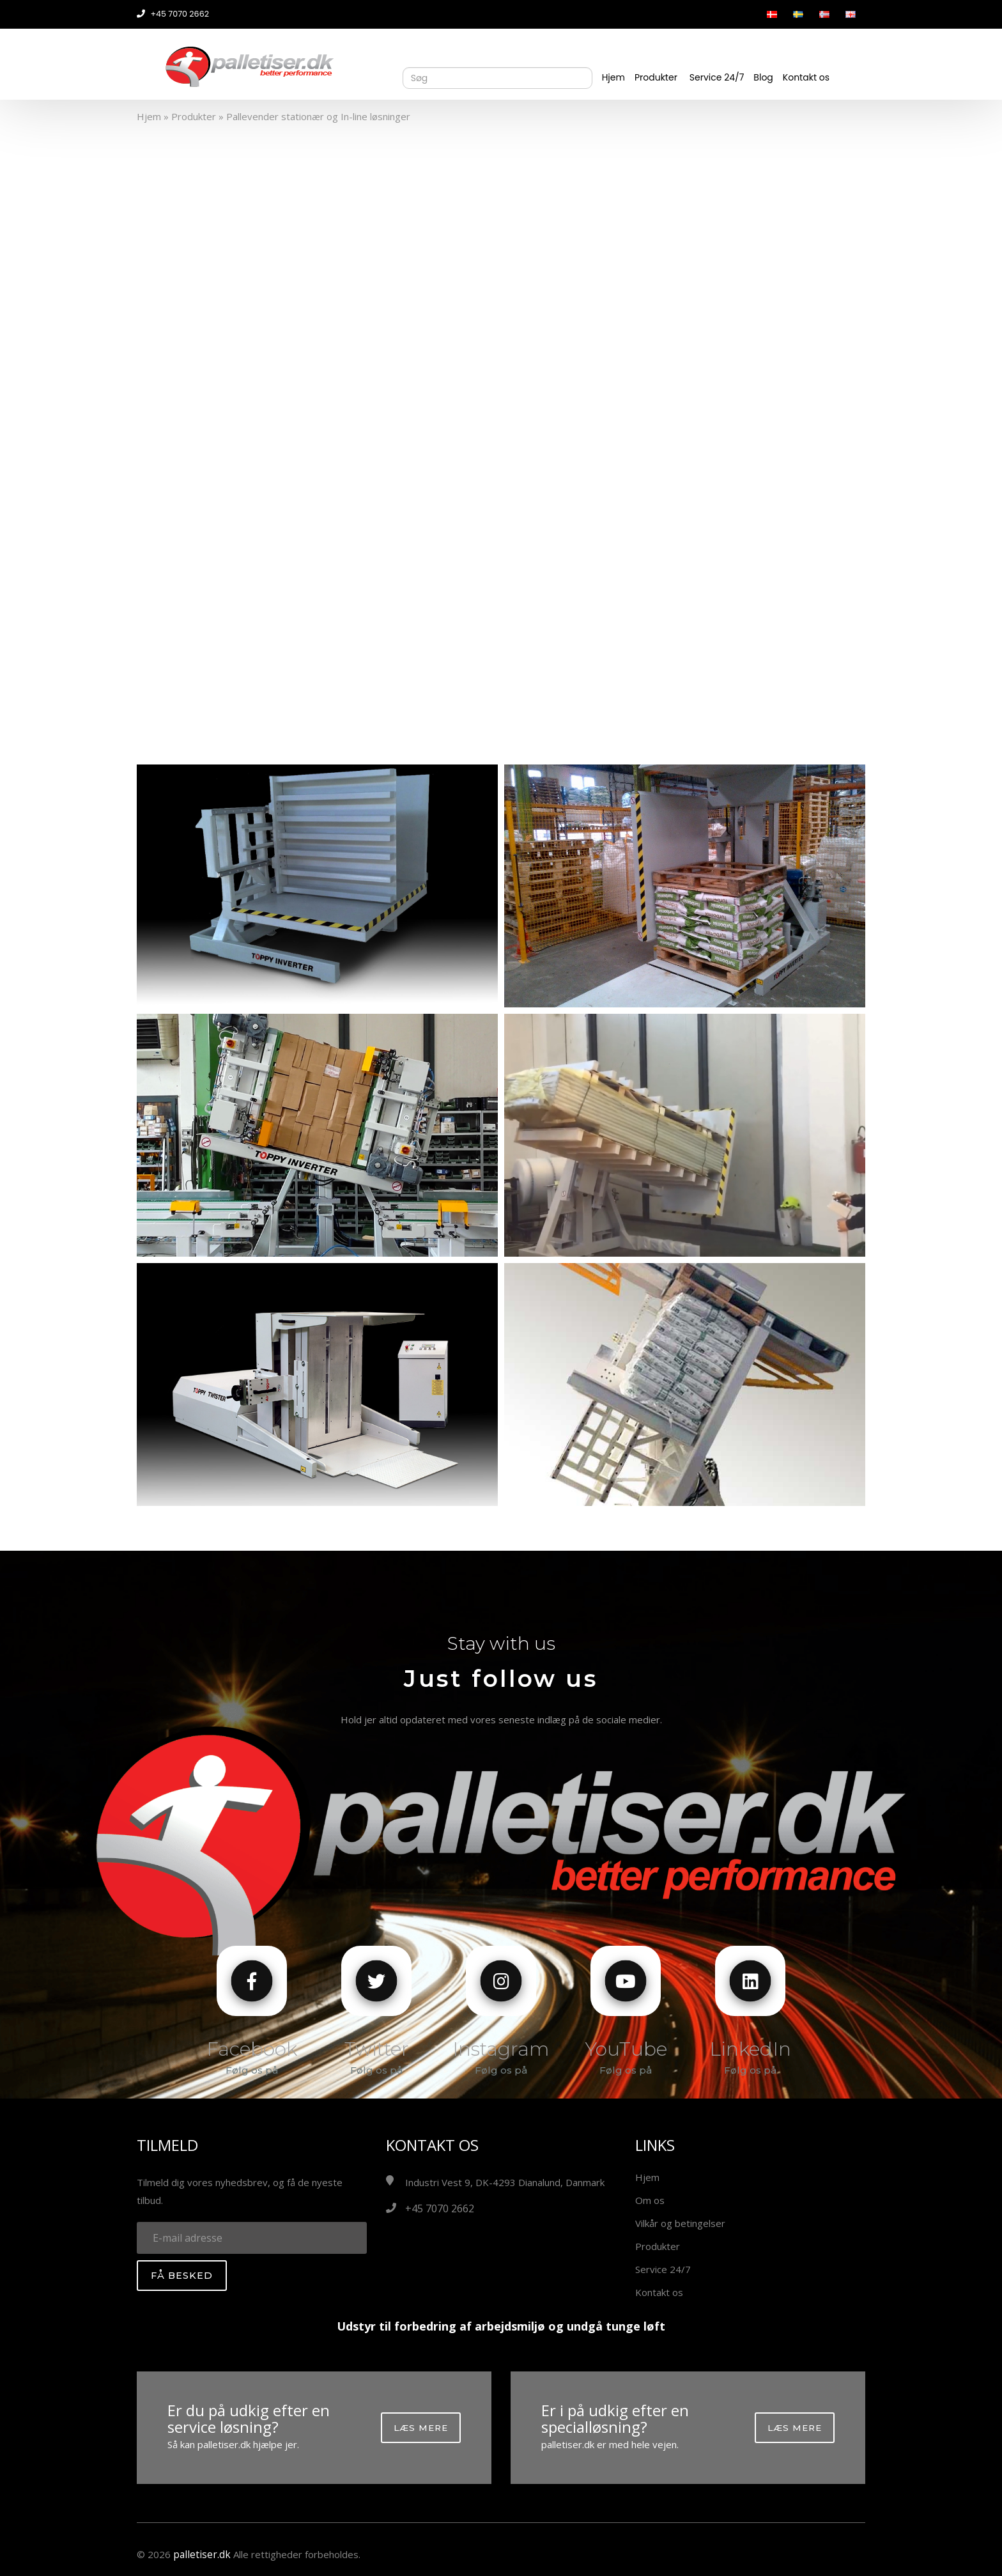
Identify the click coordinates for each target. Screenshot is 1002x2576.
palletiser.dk (201, 2554)
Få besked (182, 2275)
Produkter (656, 77)
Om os (650, 2200)
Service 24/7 (717, 77)
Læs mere (421, 2428)
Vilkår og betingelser (680, 2223)
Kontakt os (806, 77)
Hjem (613, 77)
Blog (763, 77)
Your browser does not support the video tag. (501, 431)
